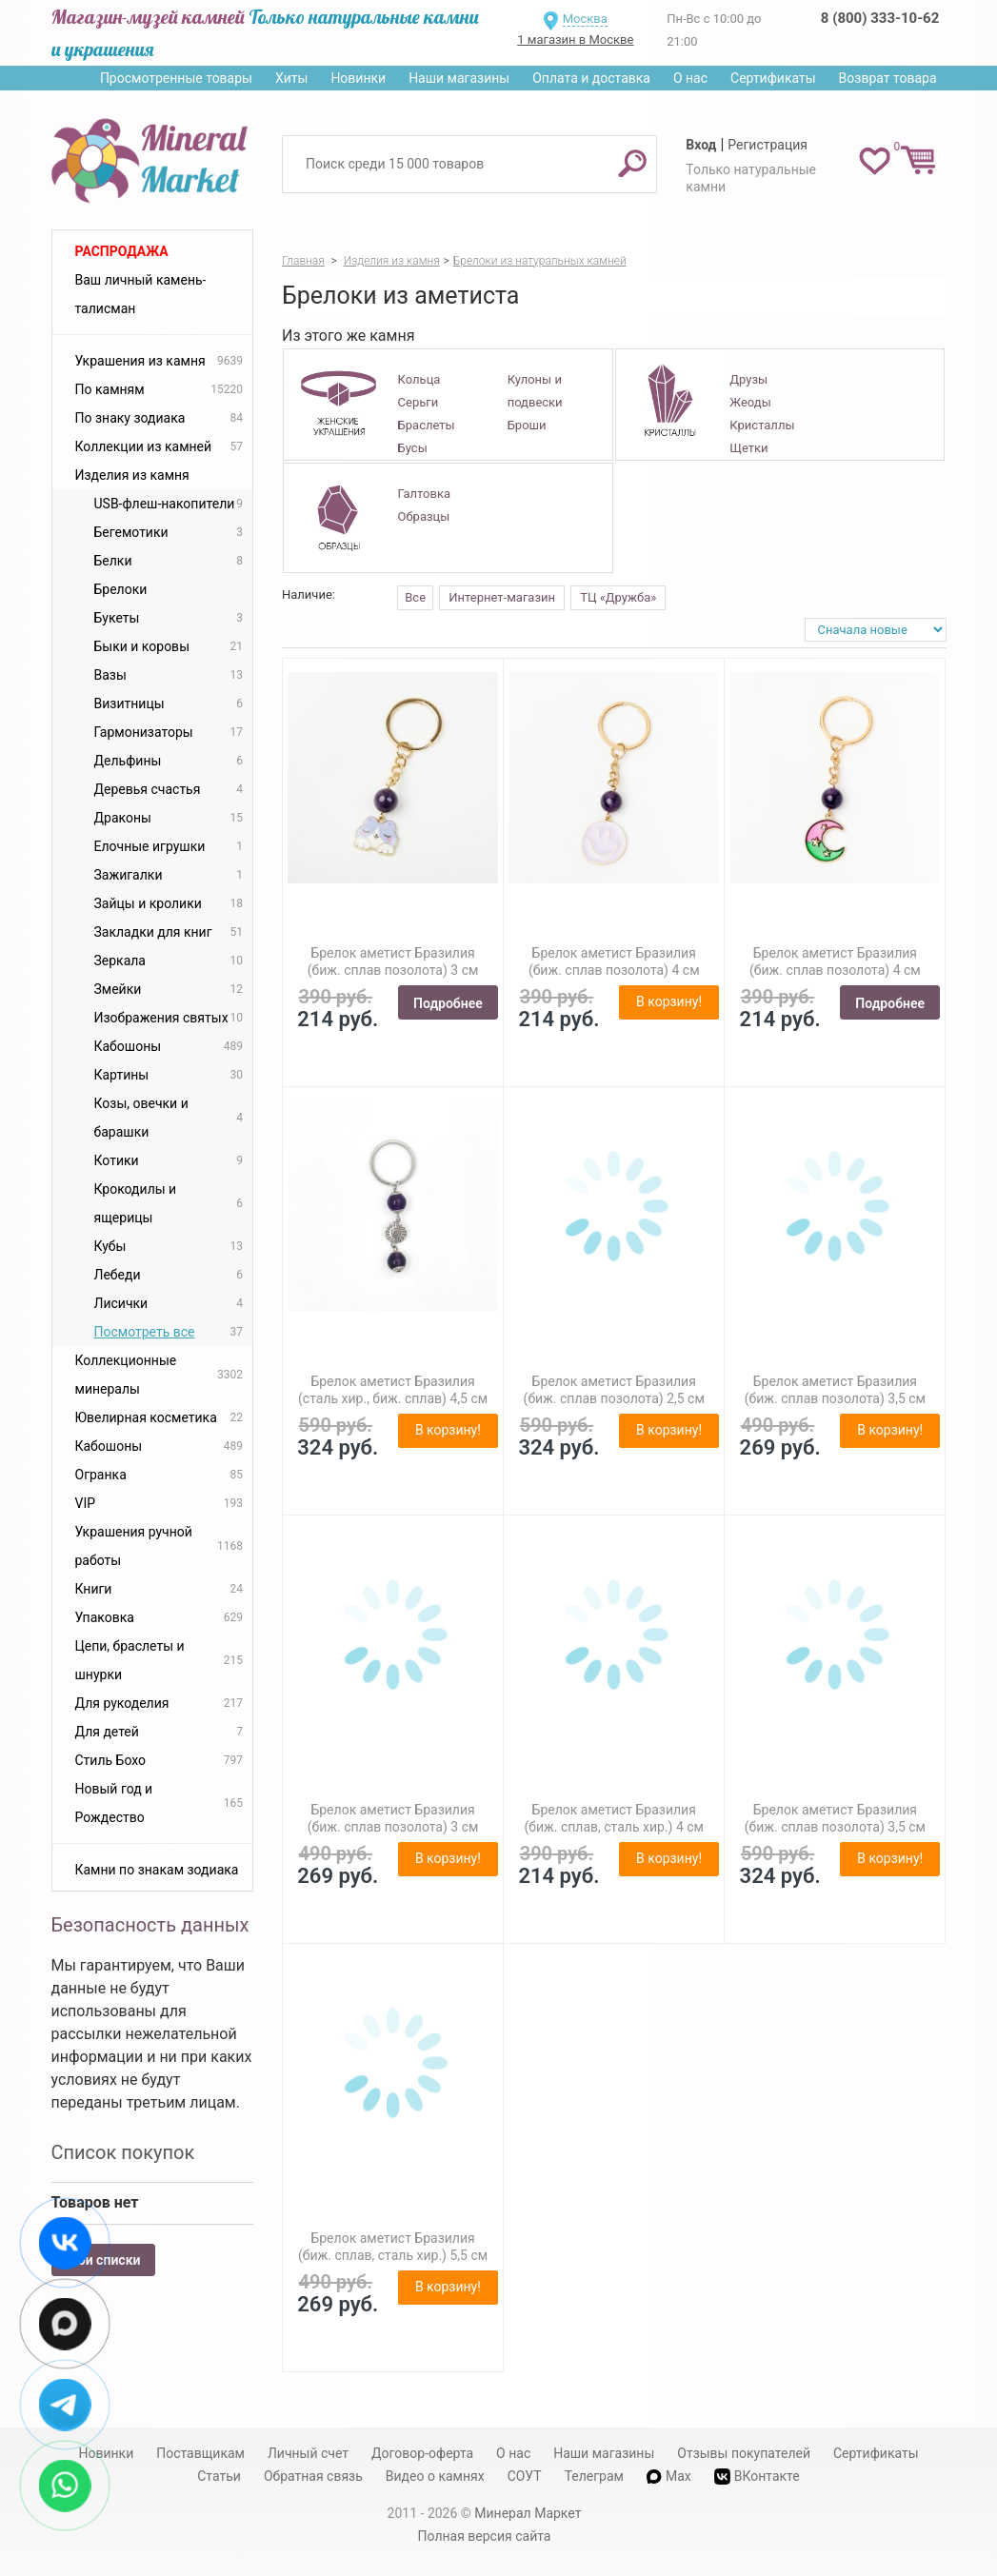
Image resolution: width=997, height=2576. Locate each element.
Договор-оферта (422, 2453)
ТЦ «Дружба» (618, 597)
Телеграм (594, 2476)
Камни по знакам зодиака (157, 1869)
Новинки (358, 78)
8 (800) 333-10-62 (880, 18)
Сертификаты (773, 78)
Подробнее (448, 1003)
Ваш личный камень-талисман (141, 294)
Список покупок (123, 2152)
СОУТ (525, 2476)
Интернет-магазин (502, 597)
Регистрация (768, 144)
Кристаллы (761, 425)
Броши (527, 425)
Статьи (219, 2476)
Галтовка (424, 493)
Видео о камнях (435, 2476)
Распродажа (122, 251)
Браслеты (426, 425)
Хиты (291, 78)
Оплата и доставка (591, 78)
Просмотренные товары (176, 78)
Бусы (413, 448)
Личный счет (308, 2453)
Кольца (419, 379)
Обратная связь (313, 2476)
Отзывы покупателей (743, 2453)
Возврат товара (888, 78)
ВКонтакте (757, 2476)
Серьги (418, 402)
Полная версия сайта (484, 2536)
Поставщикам (200, 2453)
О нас (690, 78)
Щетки (748, 448)
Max (669, 2476)
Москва (585, 18)
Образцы (424, 516)
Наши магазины (459, 78)
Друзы (748, 379)
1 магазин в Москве (575, 39)
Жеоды (749, 402)
